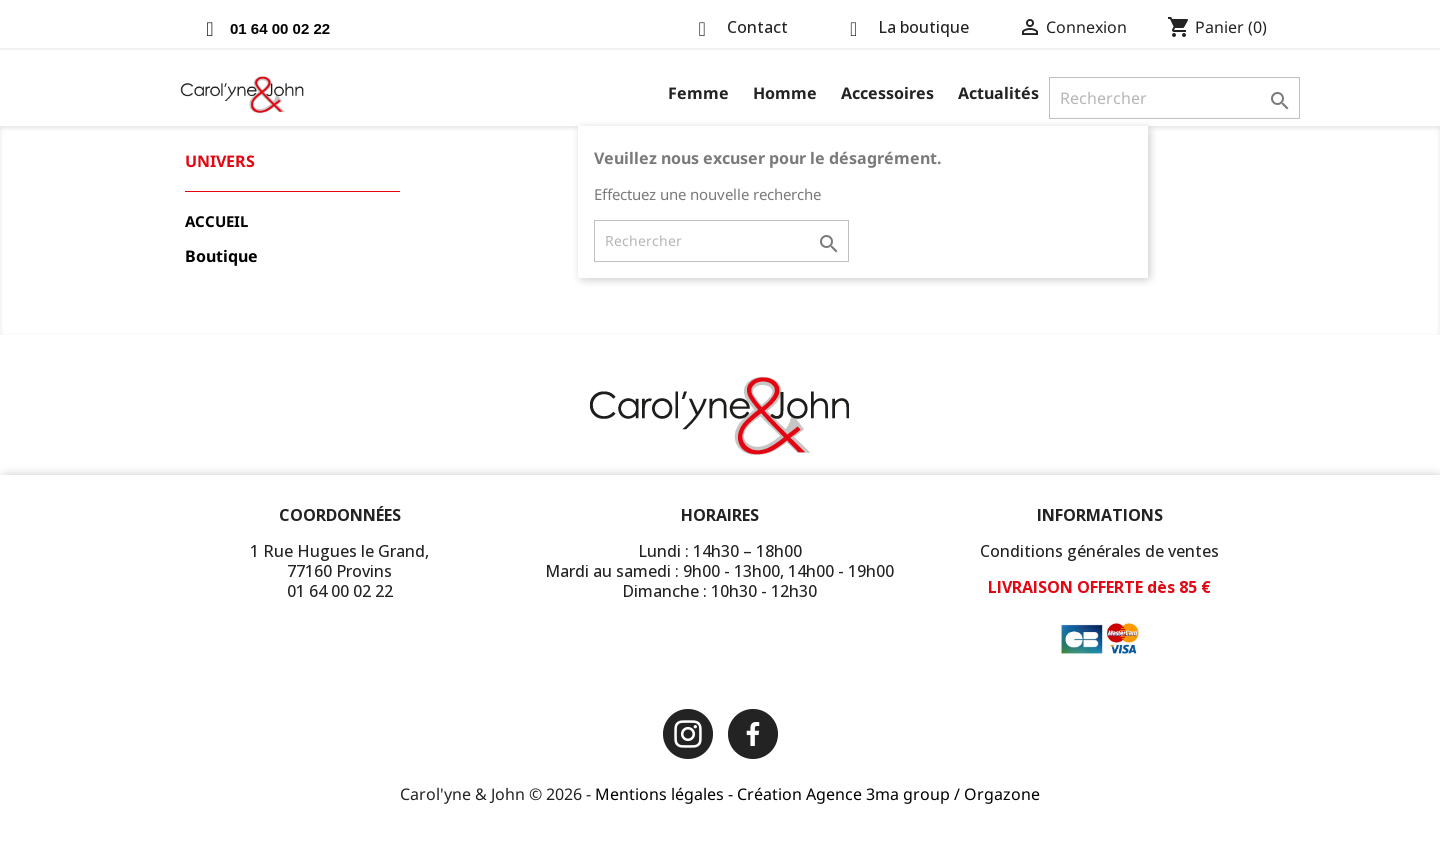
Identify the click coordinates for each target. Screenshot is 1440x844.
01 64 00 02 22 (280, 28)
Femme (698, 93)
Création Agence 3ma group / (850, 794)
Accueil (216, 221)
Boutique (221, 256)
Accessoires (887, 93)
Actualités (998, 93)
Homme (785, 93)
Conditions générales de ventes (1099, 551)
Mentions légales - (666, 794)
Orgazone (1002, 794)
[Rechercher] (1174, 98)
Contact (757, 27)
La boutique (923, 27)
